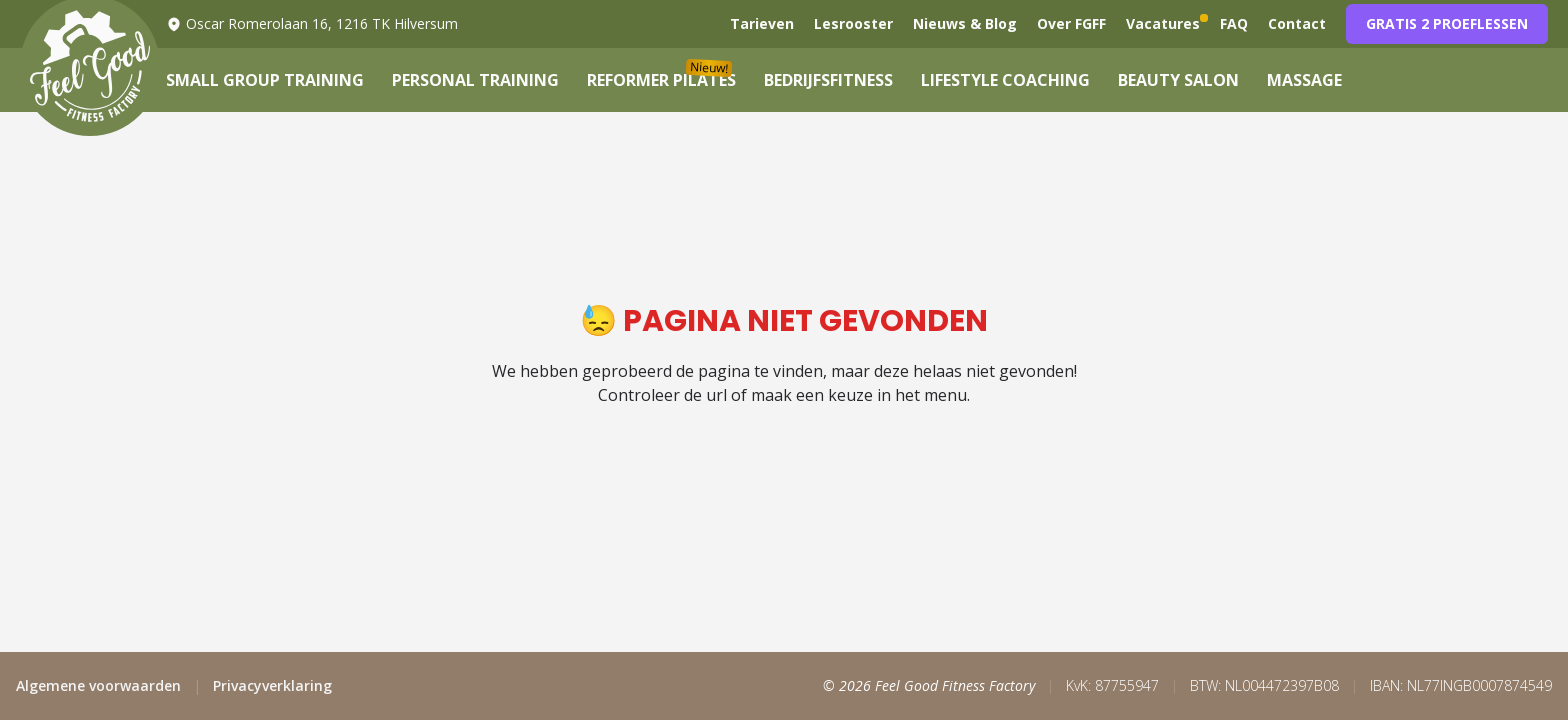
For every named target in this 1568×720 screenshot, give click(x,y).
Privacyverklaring (272, 685)
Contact (1297, 23)
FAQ (1234, 23)
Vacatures (1163, 23)
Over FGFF (1071, 23)
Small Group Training (265, 80)
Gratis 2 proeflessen (1447, 23)
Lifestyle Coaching (1005, 80)
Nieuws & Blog (965, 23)
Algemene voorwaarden (98, 685)
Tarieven (762, 23)
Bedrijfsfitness (828, 80)
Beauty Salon (1178, 80)
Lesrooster (853, 23)
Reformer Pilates (661, 79)
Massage (1304, 80)
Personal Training (475, 80)
